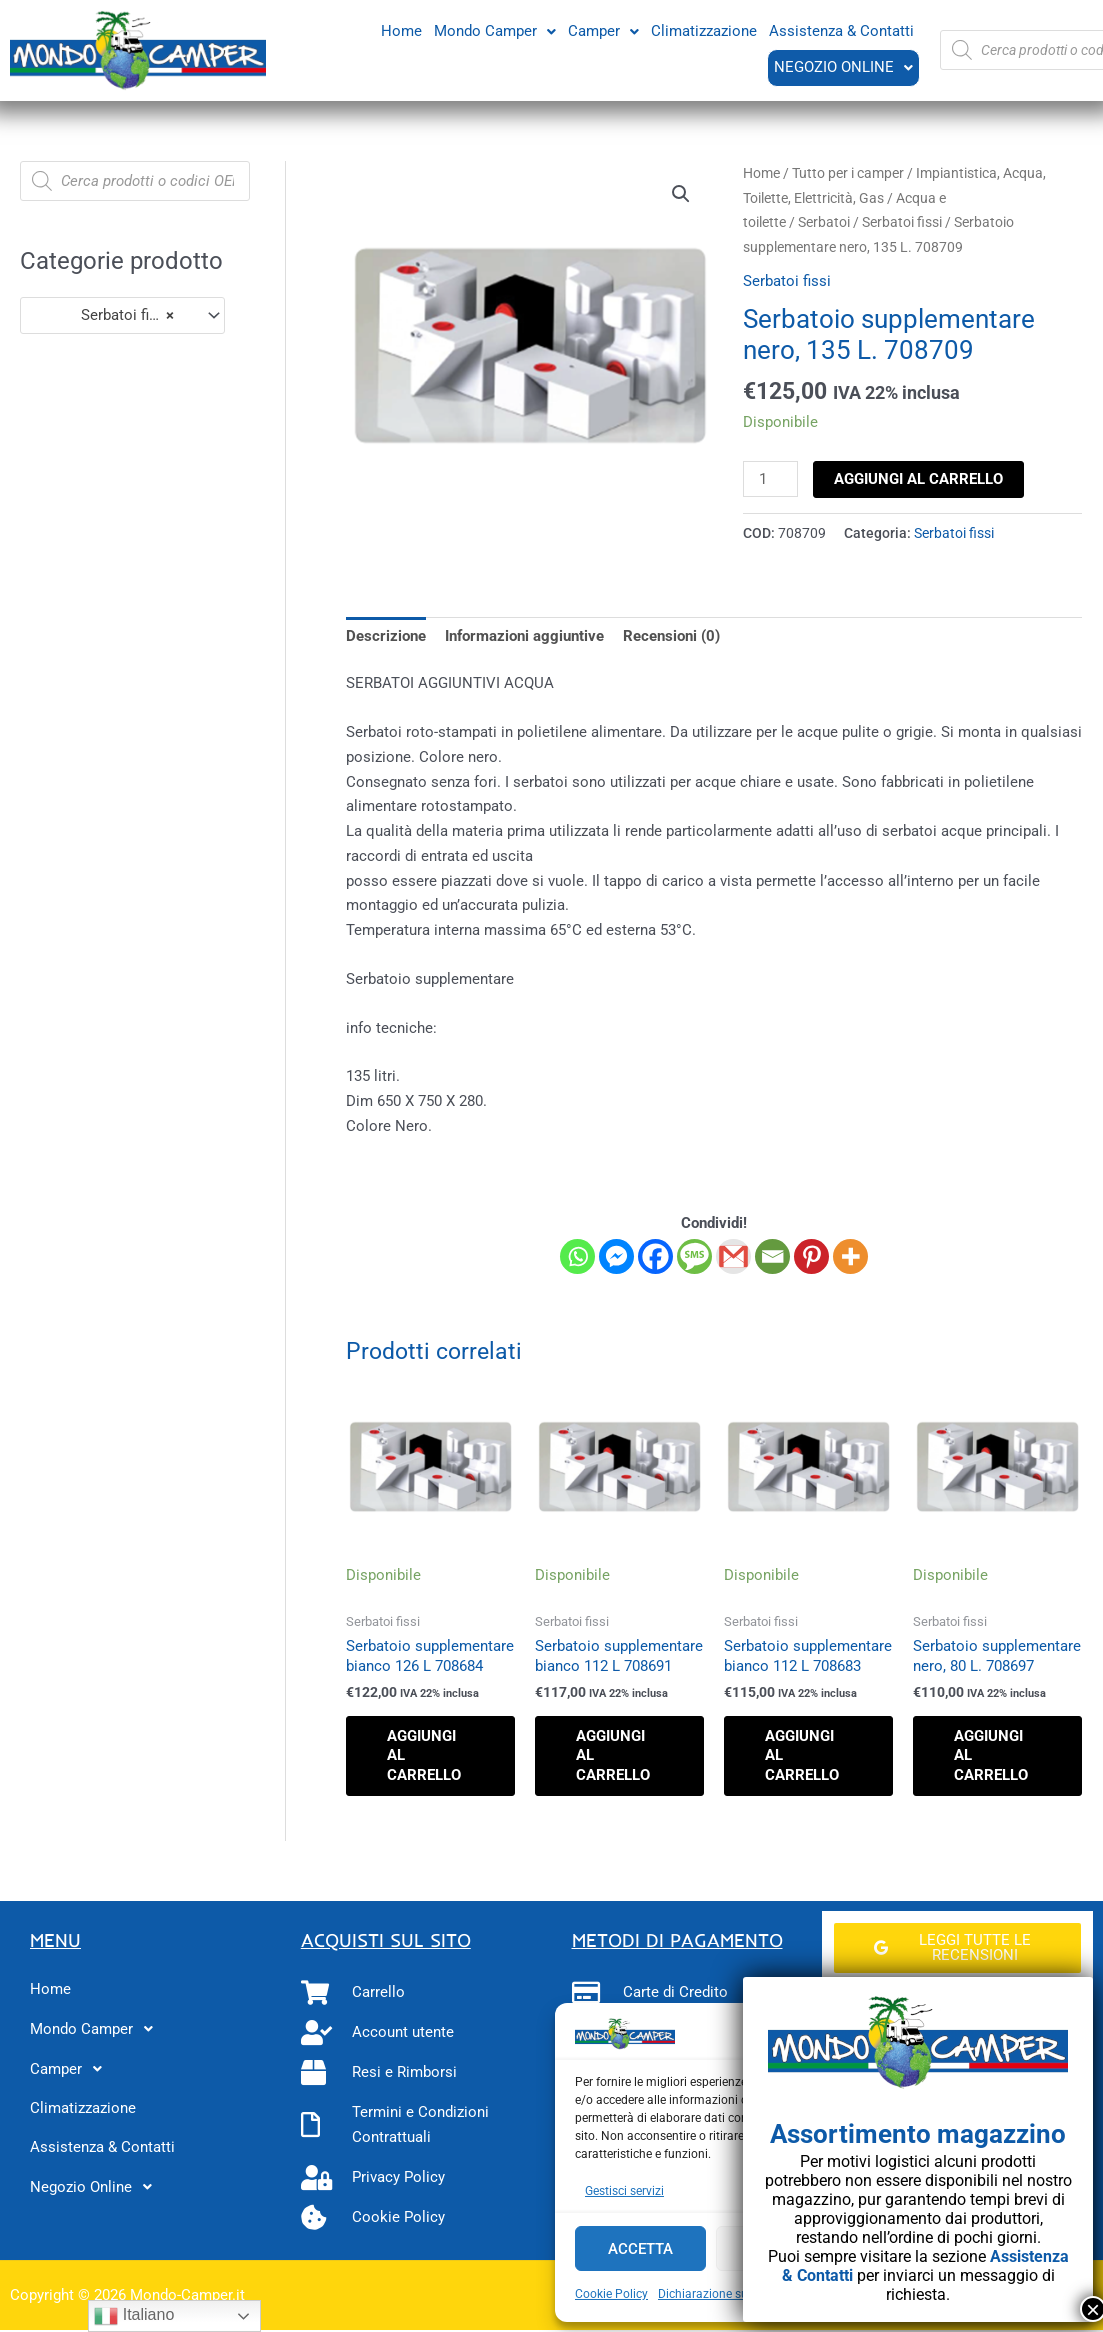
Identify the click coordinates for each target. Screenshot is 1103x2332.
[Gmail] (733, 1256)
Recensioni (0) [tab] (671, 636)
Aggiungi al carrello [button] (424, 1755)
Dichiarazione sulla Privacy (731, 2294)
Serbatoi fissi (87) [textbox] (113, 315)
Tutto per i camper (848, 173)
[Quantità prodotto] (770, 479)
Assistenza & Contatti (841, 30)
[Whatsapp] (577, 1256)
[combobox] (122, 315)
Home (401, 30)
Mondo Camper (495, 30)
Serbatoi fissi (902, 222)
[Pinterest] (811, 1256)
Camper (603, 30)
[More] (850, 1256)
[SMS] (694, 1256)
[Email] (772, 1256)
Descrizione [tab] (386, 636)
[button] (495, 30)
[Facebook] (655, 1256)
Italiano (134, 2316)
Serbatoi (824, 222)
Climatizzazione (704, 30)
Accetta (640, 2249)
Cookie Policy (611, 2294)
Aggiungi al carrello (918, 479)
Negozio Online (842, 67)
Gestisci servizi (624, 2191)
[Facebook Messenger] (616, 1256)
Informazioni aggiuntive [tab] (524, 636)
